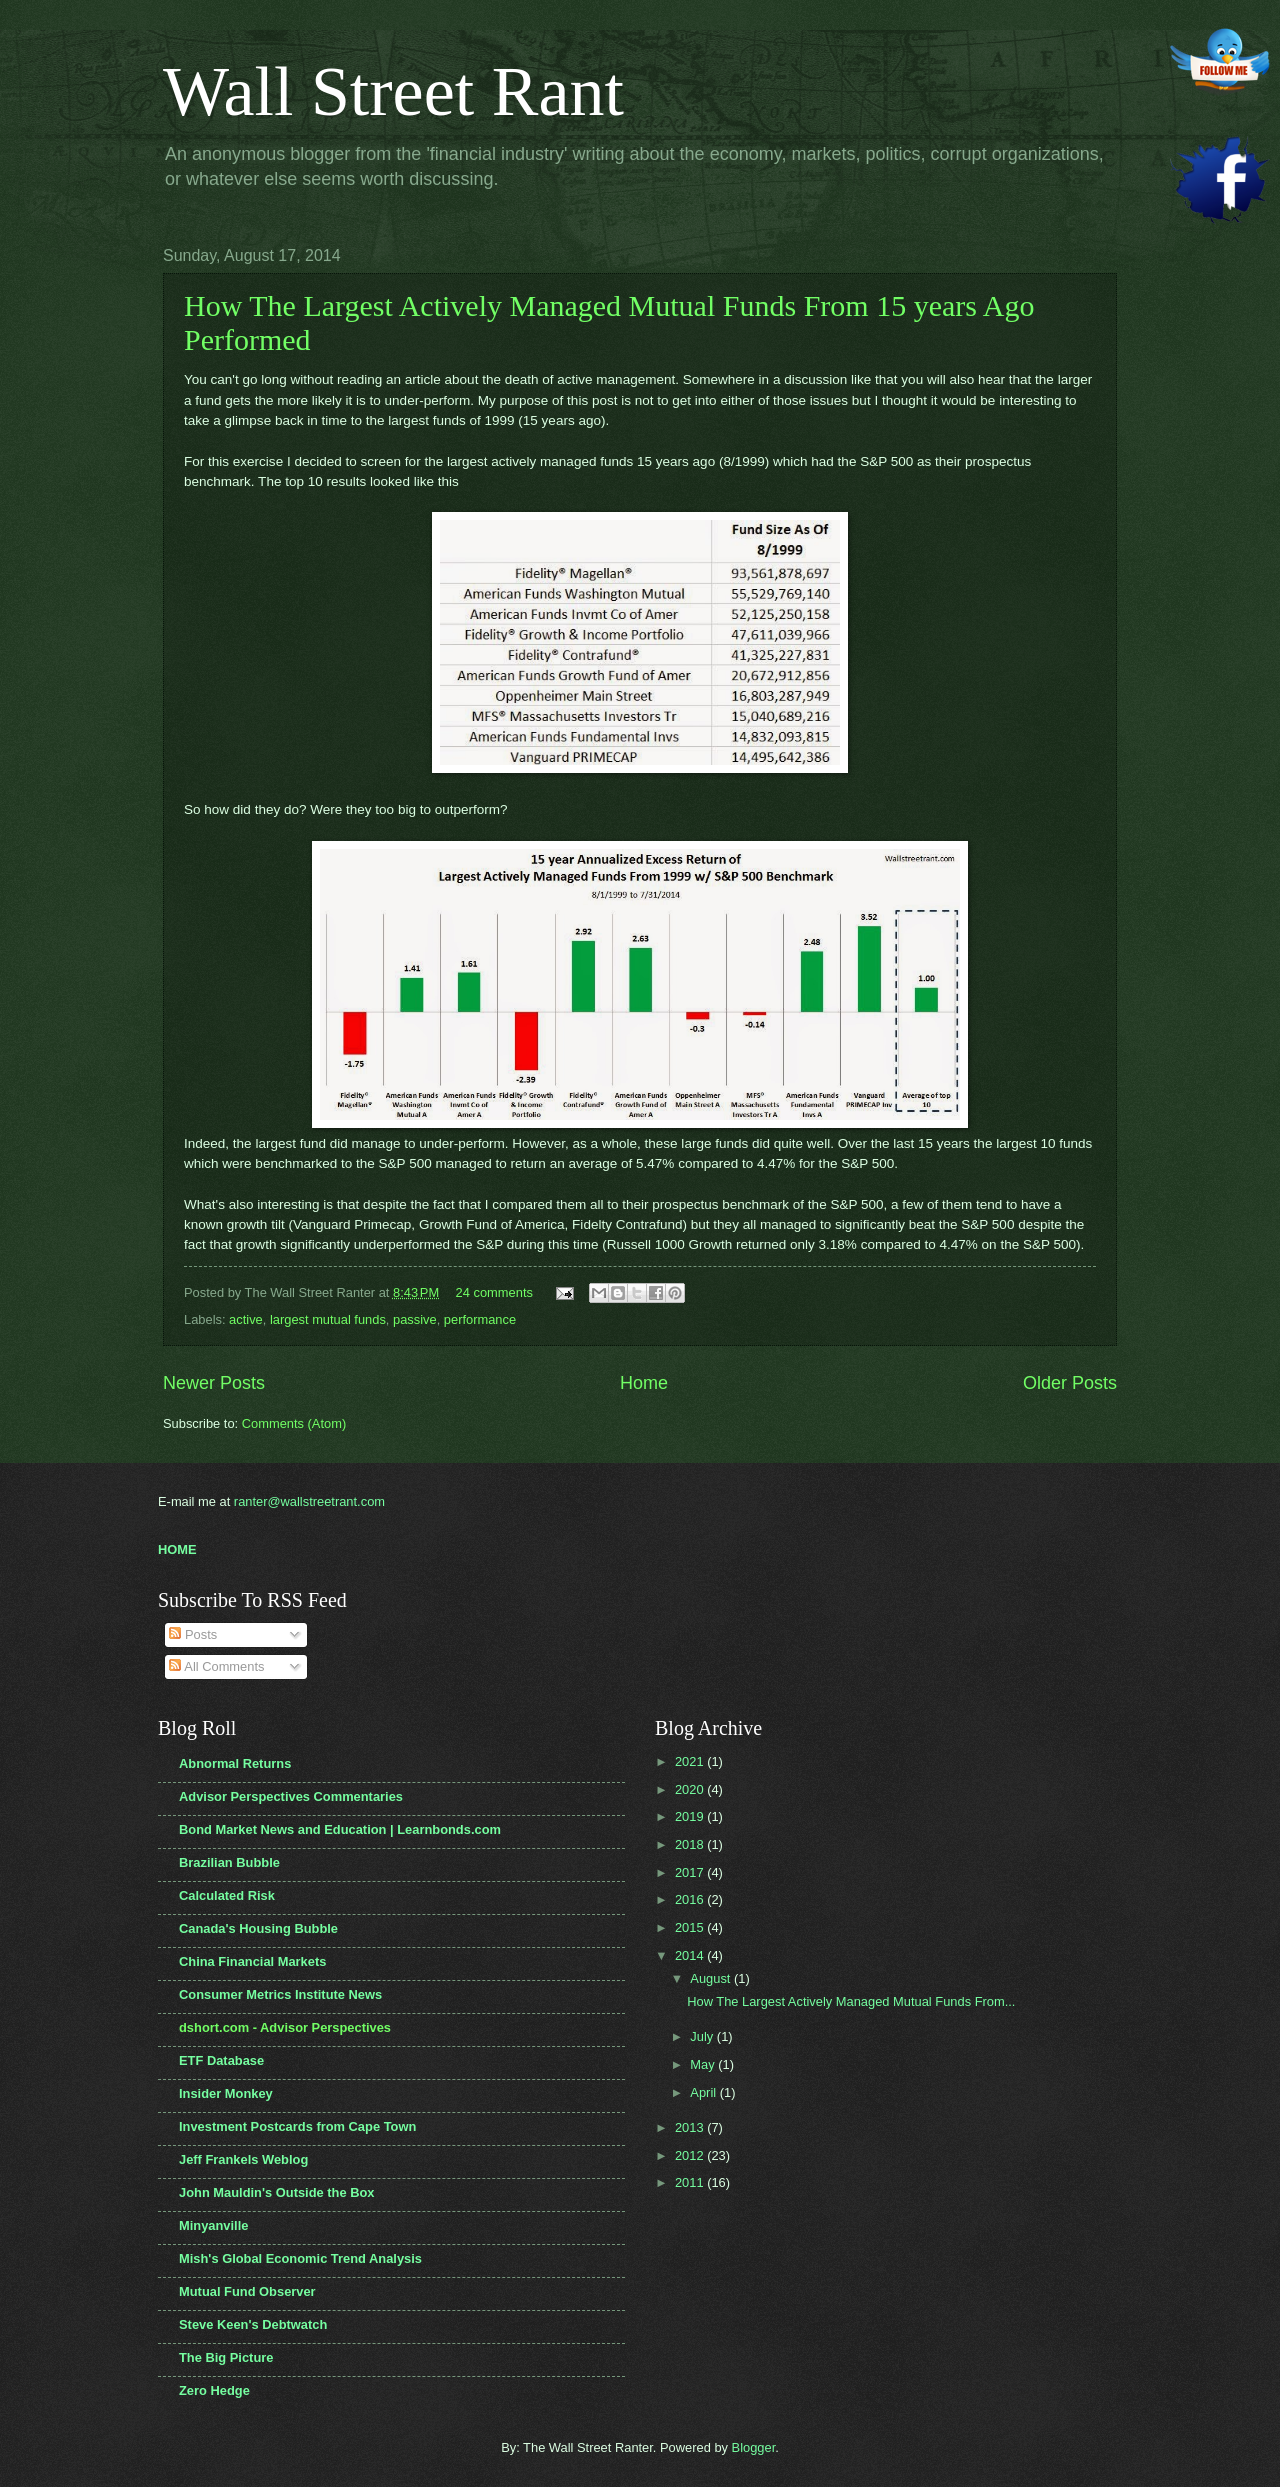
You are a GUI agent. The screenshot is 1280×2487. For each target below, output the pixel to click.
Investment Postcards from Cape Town (297, 2126)
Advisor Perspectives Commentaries (291, 1796)
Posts (193, 1634)
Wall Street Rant (393, 91)
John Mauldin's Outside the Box (276, 2192)
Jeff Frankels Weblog (243, 2159)
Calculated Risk (227, 1895)
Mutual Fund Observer (247, 2291)
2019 (691, 1816)
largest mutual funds (328, 1319)
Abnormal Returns (235, 1763)
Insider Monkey (226, 2093)
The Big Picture (226, 2357)
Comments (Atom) (294, 1423)
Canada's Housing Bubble (258, 1928)
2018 (691, 1844)
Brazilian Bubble (229, 1862)
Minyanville (213, 2225)
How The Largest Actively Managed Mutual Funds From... (851, 2001)
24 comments (494, 1292)
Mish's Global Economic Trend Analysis (300, 2258)
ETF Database (221, 2060)
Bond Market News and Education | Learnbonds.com (340, 1829)
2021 (691, 1761)
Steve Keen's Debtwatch (253, 2324)
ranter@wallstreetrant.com (309, 1501)
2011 (691, 2182)
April (704, 2092)
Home (644, 1383)
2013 (691, 2127)
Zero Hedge (214, 2390)
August (712, 1978)
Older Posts (1070, 1383)
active (246, 1319)
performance (480, 1319)
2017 (691, 1872)
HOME (177, 1549)
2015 (691, 1927)
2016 (691, 1899)
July (703, 2036)
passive (415, 1319)
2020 (691, 1789)
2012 (691, 2155)
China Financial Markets (252, 1961)
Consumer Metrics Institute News (280, 1994)
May (704, 2064)
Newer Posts (214, 1383)
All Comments (216, 1666)
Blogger (754, 2447)
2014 (691, 1955)
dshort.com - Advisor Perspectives (285, 2027)
